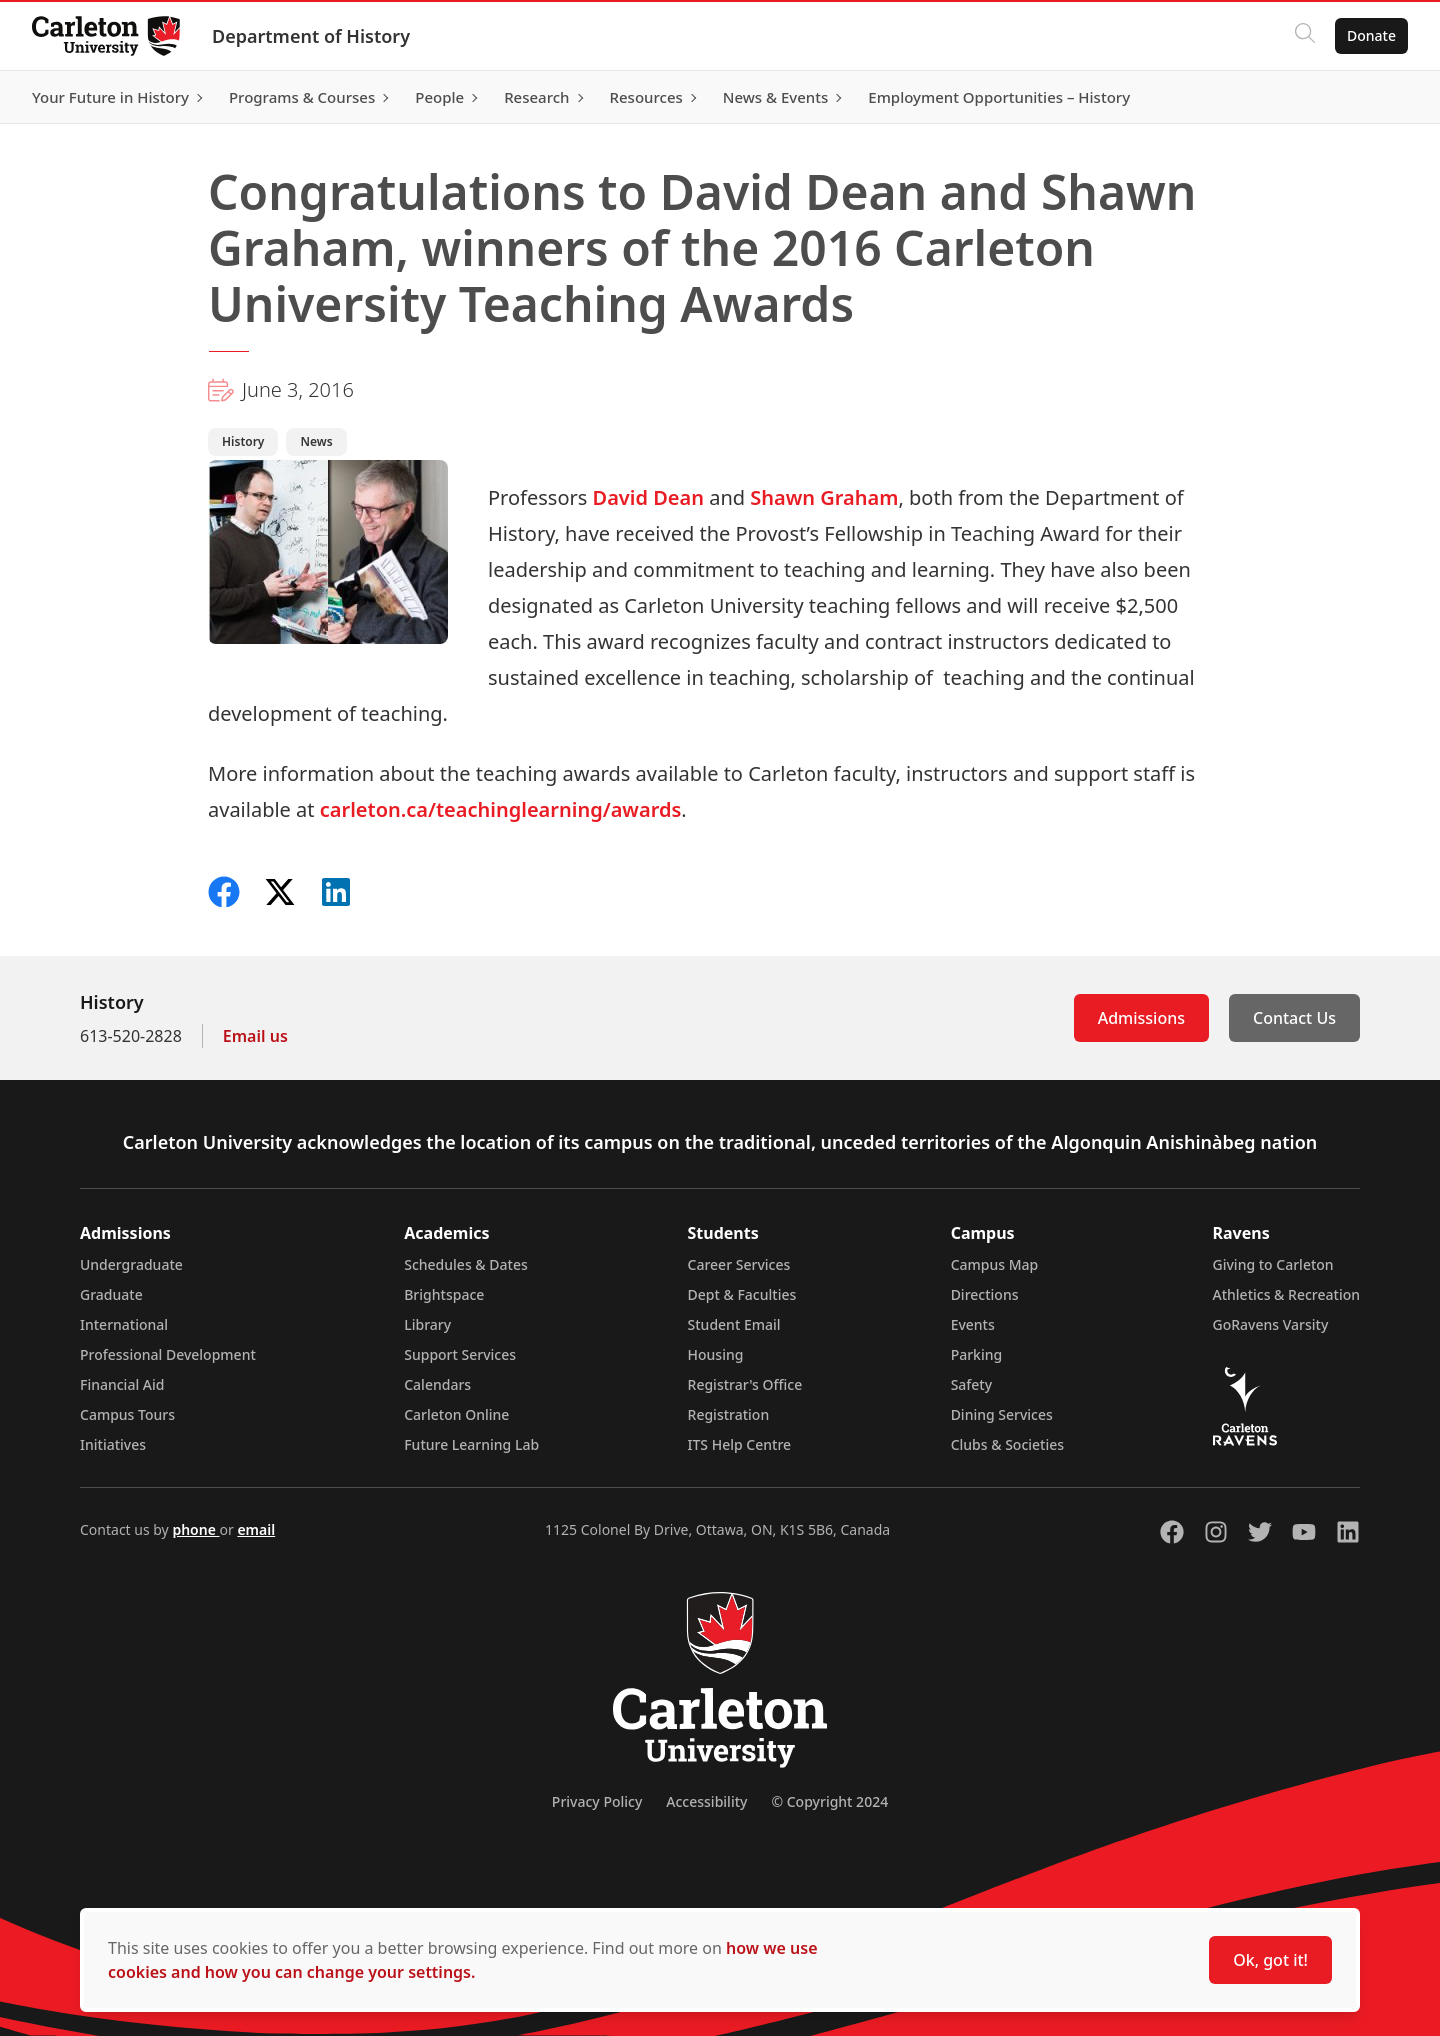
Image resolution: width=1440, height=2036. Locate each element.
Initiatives (113, 1444)
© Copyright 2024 (829, 1801)
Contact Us (1294, 1018)
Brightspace (444, 1294)
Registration (729, 1414)
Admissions (1141, 1018)
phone (195, 1529)
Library (427, 1324)
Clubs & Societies (1007, 1444)
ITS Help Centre (740, 1444)
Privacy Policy (597, 1801)
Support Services (460, 1354)
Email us (255, 1036)
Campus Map (995, 1264)
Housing (716, 1354)
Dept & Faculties (742, 1294)
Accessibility (706, 1801)
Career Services (739, 1264)
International (124, 1324)
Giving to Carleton (1273, 1264)
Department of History (311, 36)
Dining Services (1002, 1414)
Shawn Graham (824, 497)
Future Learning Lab (471, 1444)
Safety (972, 1384)
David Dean (648, 497)
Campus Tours (127, 1414)
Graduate (111, 1294)
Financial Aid (122, 1384)
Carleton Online (456, 1414)
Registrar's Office (745, 1384)
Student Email (734, 1324)
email (256, 1529)
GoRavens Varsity (1271, 1324)
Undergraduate (131, 1264)
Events (973, 1324)
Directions (985, 1294)
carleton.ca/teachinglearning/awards (501, 809)
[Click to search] (1305, 36)
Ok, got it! (1270, 1960)
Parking (977, 1354)
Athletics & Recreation (1286, 1294)
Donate (1371, 35)
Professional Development (168, 1354)
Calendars (437, 1384)
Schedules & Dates (466, 1264)
